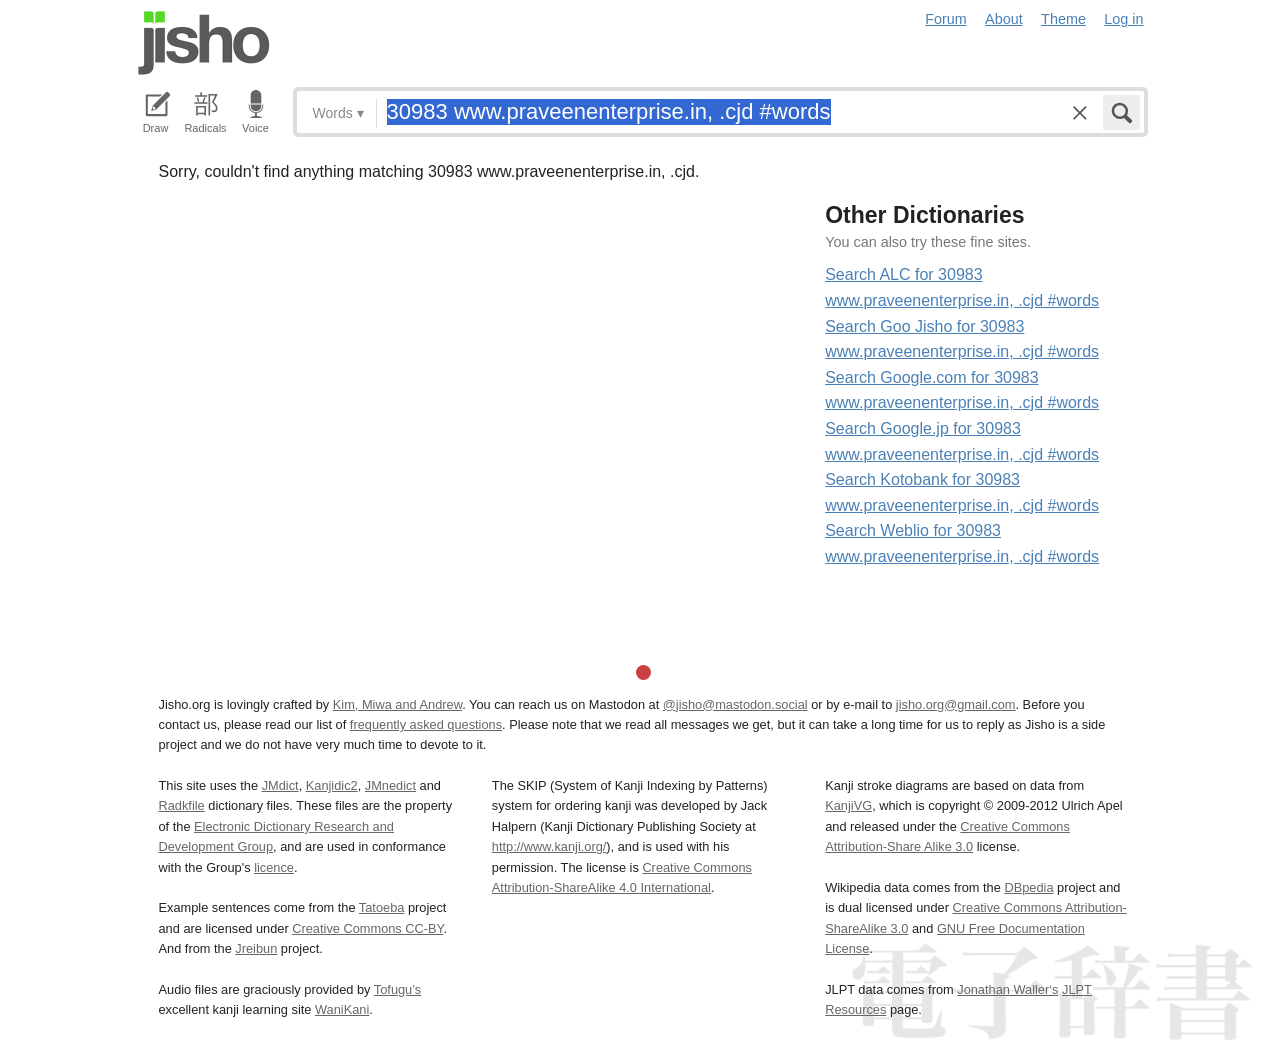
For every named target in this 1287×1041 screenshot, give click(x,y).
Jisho (204, 43)
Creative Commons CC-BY (367, 928)
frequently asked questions (426, 724)
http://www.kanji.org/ (549, 846)
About (1004, 19)
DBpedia (1028, 887)
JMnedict (390, 785)
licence (274, 867)
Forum (946, 19)
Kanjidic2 (332, 785)
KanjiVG (848, 805)
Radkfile (182, 805)
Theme (1063, 19)
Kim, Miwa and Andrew (397, 704)
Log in (1123, 19)
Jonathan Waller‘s (1007, 989)
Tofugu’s (397, 989)
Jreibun (256, 948)
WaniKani (342, 1009)
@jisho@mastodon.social (735, 704)
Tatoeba (382, 907)
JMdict (280, 785)
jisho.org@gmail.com (956, 704)
